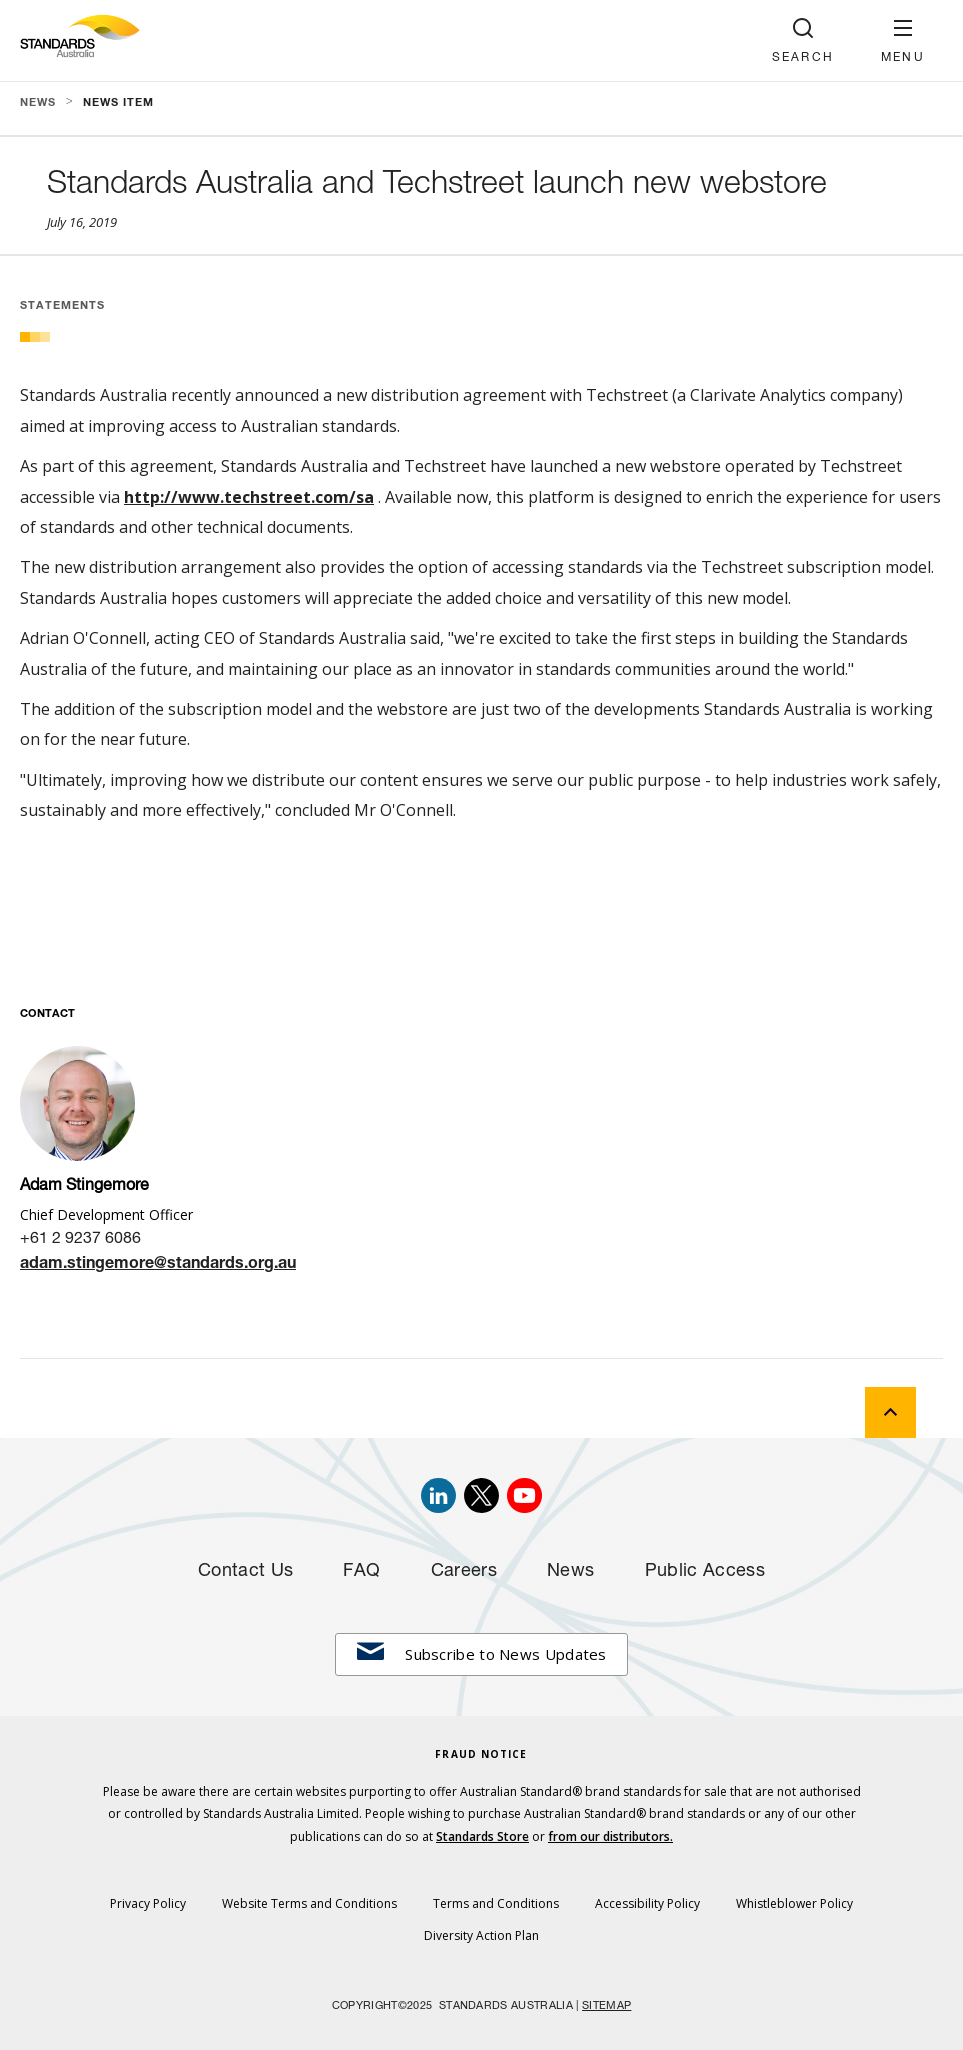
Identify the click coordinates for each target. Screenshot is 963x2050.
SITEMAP (606, 2006)
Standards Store (482, 1836)
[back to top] (890, 1412)
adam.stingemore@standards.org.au (158, 1265)
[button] (903, 40)
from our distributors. (610, 1836)
